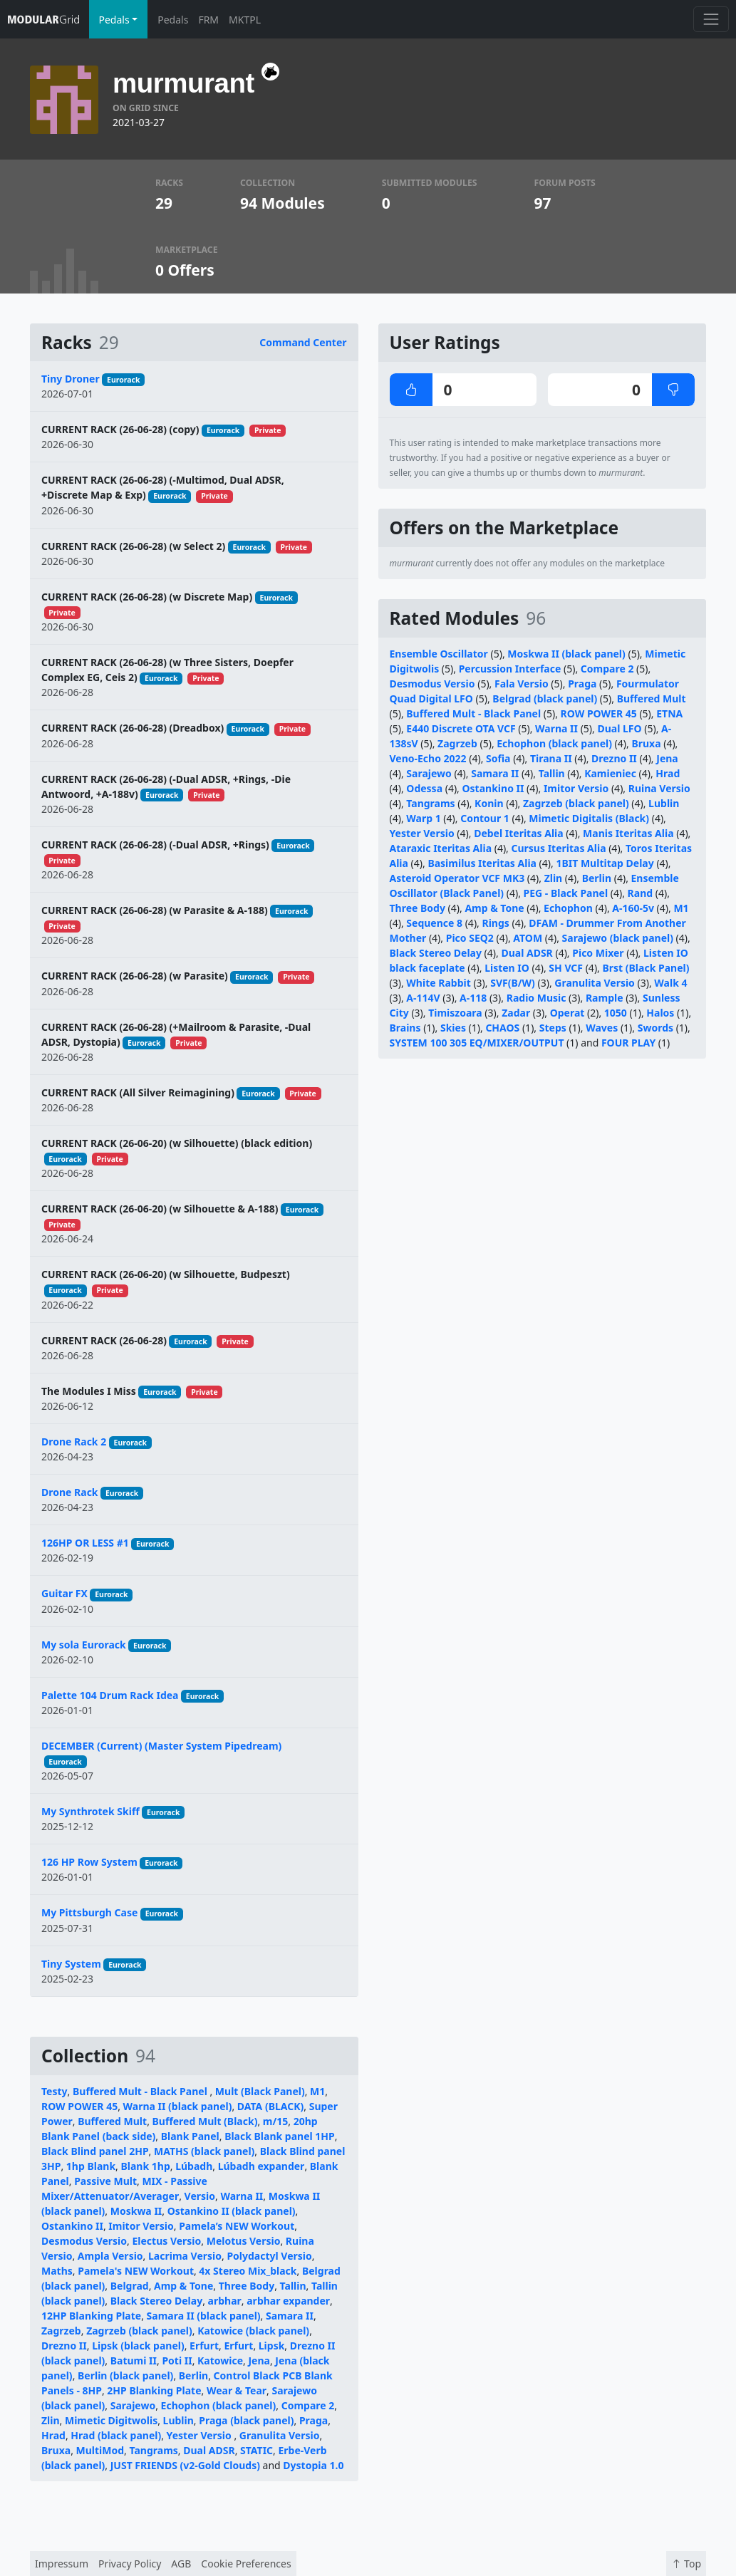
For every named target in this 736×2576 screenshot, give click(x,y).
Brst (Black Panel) (645, 968)
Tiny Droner (70, 378)
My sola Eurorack (83, 1644)
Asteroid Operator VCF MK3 (457, 878)
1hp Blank (90, 2166)
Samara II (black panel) (204, 2315)
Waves (602, 1027)
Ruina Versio (659, 788)
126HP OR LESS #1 (85, 1542)
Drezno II (64, 2345)
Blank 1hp (145, 2166)
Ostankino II (72, 2226)
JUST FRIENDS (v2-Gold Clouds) (185, 2465)
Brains (405, 1027)
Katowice (220, 2360)
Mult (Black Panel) (260, 2091)
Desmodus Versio (84, 2241)
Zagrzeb (61, 2330)
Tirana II (551, 758)
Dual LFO (619, 728)
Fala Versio (521, 683)
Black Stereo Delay (156, 2300)
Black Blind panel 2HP (95, 2151)
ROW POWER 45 (79, 2106)
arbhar (225, 2300)
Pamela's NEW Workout (136, 2271)
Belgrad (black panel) (544, 698)
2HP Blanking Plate (154, 2390)
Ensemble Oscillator (439, 653)
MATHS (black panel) (204, 2151)
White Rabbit (438, 983)
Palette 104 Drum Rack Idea (109, 1695)
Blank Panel (190, 2136)
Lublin (178, 2420)
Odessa (424, 788)
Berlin (193, 2375)
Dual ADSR (208, 2450)
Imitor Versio (140, 2226)
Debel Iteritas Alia (519, 833)
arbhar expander (288, 2300)
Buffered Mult (112, 2121)
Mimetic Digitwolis (111, 2420)
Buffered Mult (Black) (205, 2121)
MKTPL (245, 19)
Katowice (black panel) (253, 2330)
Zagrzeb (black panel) (139, 2330)
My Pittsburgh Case (89, 1912)
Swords (655, 1027)
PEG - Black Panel (566, 893)
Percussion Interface (510, 668)
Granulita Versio (279, 2435)
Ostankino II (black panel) (231, 2211)
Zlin (50, 2420)
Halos (660, 1012)
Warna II (241, 2196)
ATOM (527, 938)
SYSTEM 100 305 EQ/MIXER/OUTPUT (477, 1042)
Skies (453, 1027)
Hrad (53, 2435)
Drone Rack (69, 1492)
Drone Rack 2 (73, 1441)
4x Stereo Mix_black (247, 2271)
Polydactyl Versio (269, 2256)
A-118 (473, 997)
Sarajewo (132, 2405)
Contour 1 (484, 818)
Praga (313, 2420)
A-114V (423, 997)
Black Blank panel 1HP (279, 2136)
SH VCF (566, 968)
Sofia (498, 758)
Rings (495, 923)
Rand (640, 893)
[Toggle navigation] (710, 18)
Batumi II (133, 2360)
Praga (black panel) (246, 2420)
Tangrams (154, 2450)
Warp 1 (423, 818)
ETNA (669, 713)
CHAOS (502, 1027)
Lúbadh (193, 2166)
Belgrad (129, 2285)
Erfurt (204, 2345)
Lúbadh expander (261, 2166)
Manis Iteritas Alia (628, 833)
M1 (317, 2091)
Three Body (246, 2285)
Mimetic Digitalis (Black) (589, 818)
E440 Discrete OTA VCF (460, 728)
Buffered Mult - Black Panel (141, 2091)
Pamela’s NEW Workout (236, 2226)
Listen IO (506, 968)
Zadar (516, 1012)
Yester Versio (200, 2435)
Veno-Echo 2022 (428, 758)
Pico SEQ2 (470, 938)
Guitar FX (64, 1593)
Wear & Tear (236, 2390)
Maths (57, 2271)
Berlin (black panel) (125, 2375)
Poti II (177, 2360)
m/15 (275, 2121)
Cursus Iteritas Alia (559, 848)
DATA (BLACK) (270, 2106)
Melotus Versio (244, 2241)
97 (542, 203)
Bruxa (56, 2450)
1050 (615, 1012)
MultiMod (100, 2450)
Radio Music (536, 997)
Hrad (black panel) (116, 2435)
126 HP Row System (89, 1862)
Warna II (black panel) (177, 2106)
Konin (489, 803)
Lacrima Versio (185, 2256)
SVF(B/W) (512, 983)
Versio (200, 2196)
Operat (567, 1012)
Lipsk (272, 2345)
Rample (604, 997)
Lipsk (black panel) (138, 2345)
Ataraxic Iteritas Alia (441, 848)
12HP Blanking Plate (91, 2315)
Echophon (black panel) (218, 2405)
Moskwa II (136, 2211)
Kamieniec (610, 773)
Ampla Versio (110, 2256)
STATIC (256, 2450)
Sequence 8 (434, 923)
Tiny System (71, 1963)
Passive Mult (105, 2181)
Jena (258, 2360)
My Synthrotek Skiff (90, 1811)
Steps (552, 1027)
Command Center (302, 342)
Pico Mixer (597, 953)
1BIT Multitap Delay (604, 863)
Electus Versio (166, 2241)
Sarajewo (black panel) (617, 938)
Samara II (289, 2315)
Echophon (568, 908)
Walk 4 (670, 983)
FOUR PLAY (628, 1042)
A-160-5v (633, 908)
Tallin (293, 2285)
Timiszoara (455, 1012)
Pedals (172, 19)
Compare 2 (308, 2405)
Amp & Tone (183, 2285)
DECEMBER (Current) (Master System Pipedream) (161, 1745)
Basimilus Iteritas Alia (482, 863)
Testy (54, 2091)
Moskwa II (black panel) (566, 653)
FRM (208, 19)
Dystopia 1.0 (313, 2465)
